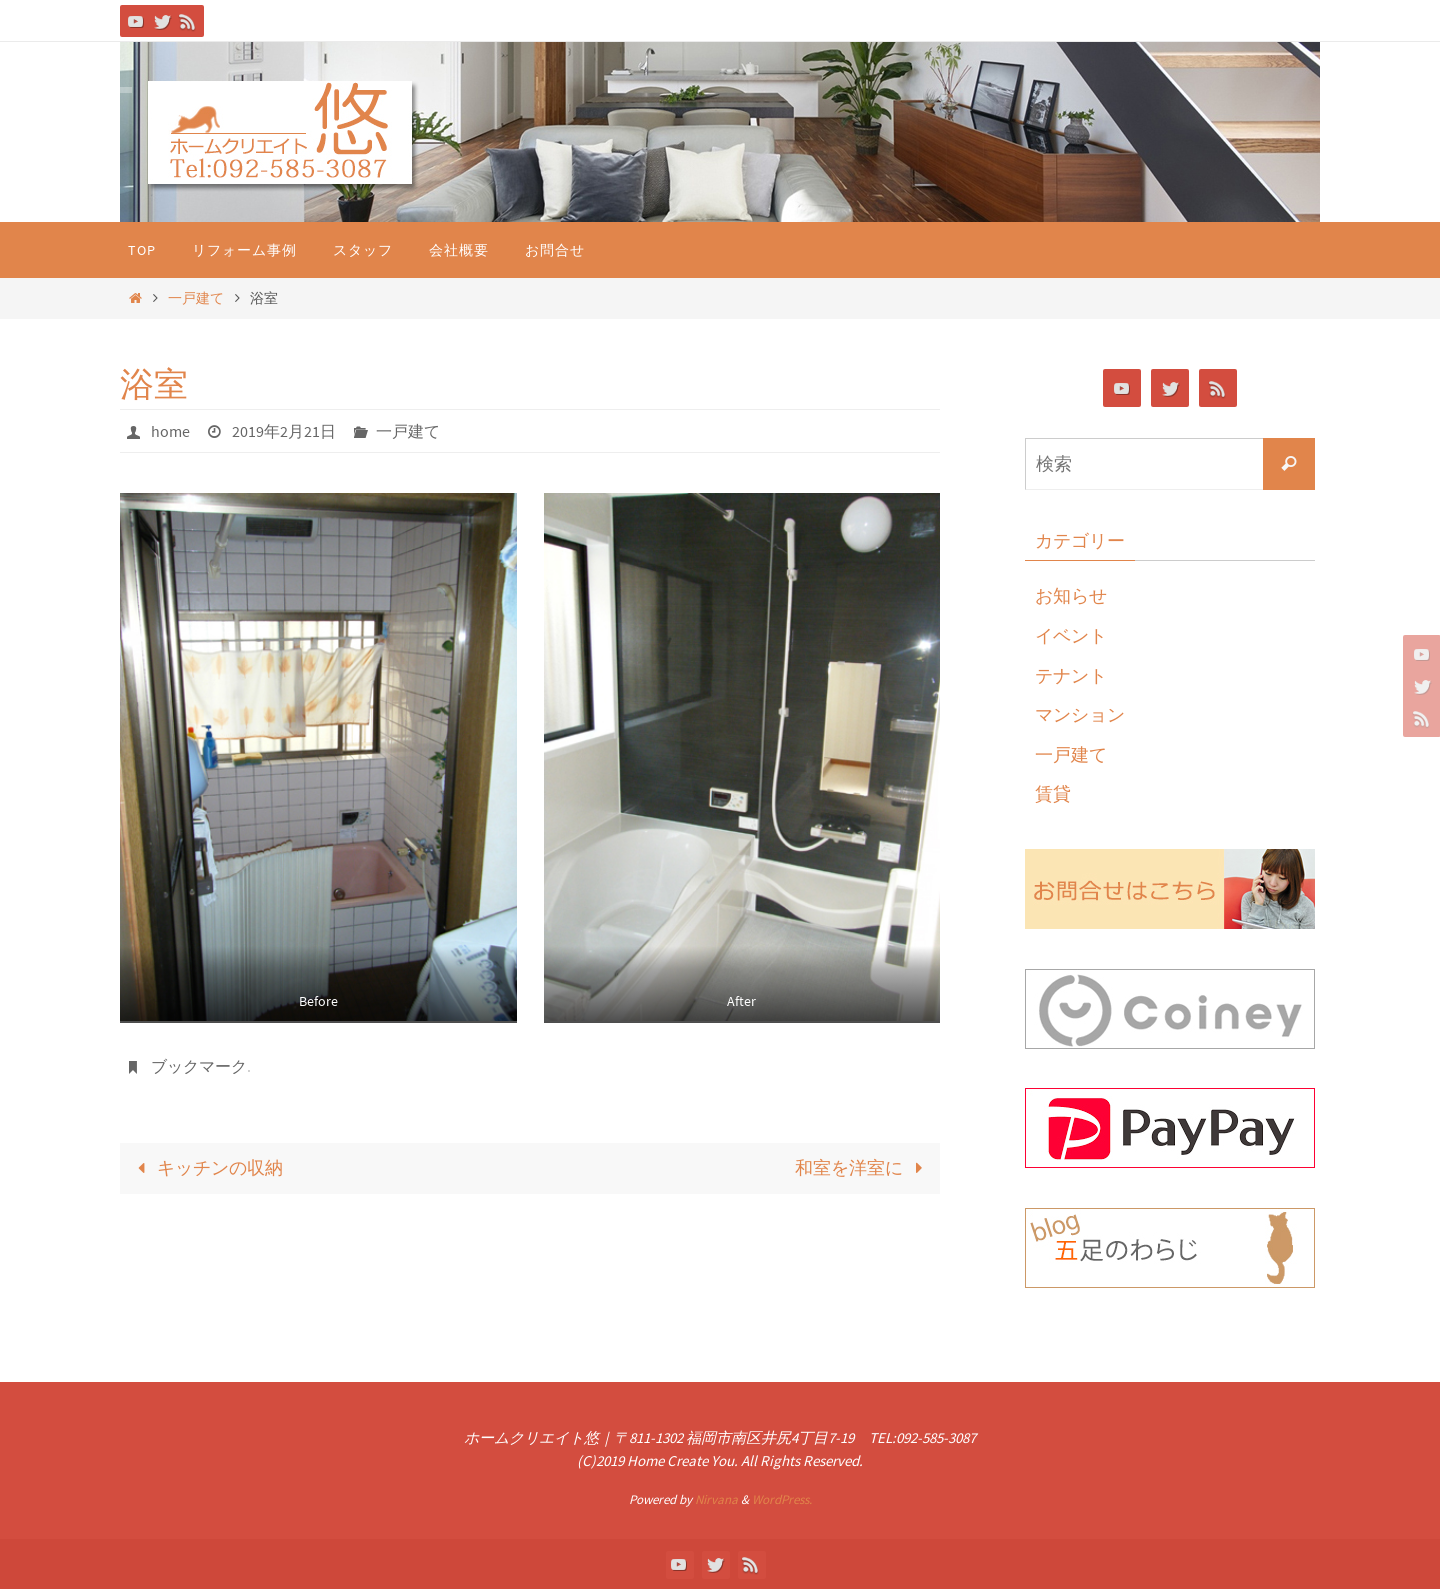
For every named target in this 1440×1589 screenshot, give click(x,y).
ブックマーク (199, 1066)
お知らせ (1071, 595)
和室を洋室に (863, 1167)
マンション (1080, 714)
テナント (1071, 675)
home (170, 431)
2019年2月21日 (284, 431)
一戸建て (196, 298)
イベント (1071, 635)
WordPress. (782, 1499)
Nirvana (716, 1499)
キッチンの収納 (205, 1167)
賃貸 (1053, 793)
